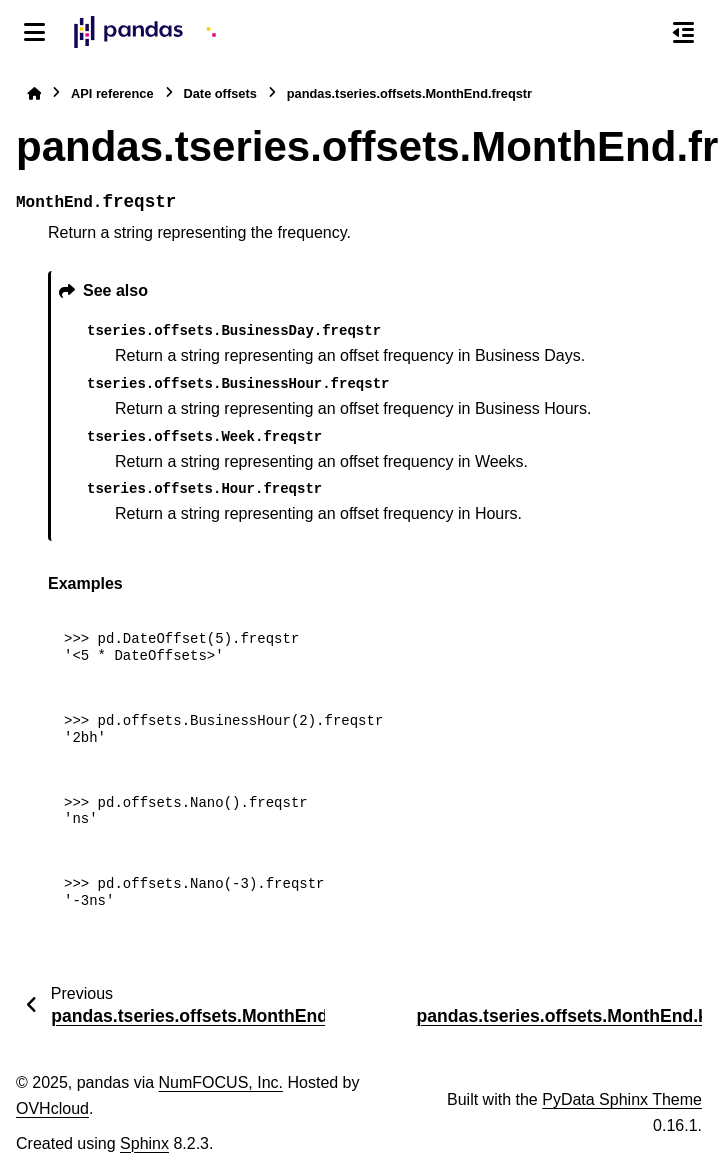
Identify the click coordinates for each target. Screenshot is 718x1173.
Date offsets (220, 93)
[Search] (641, 33)
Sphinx (144, 1143)
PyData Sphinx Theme (622, 1099)
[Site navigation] (34, 32)
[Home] (34, 93)
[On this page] (683, 32)
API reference (112, 93)
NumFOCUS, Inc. (221, 1082)
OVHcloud (52, 1108)
